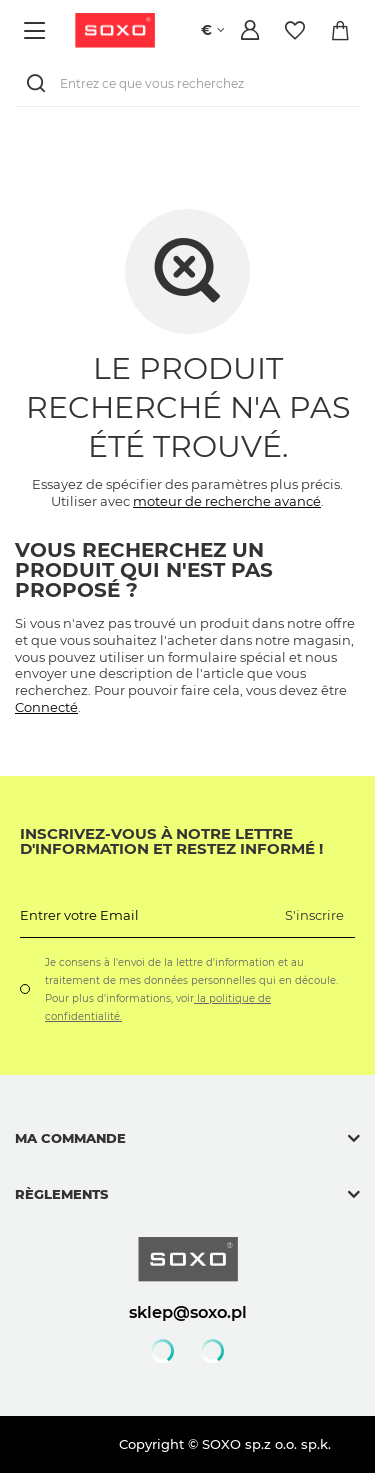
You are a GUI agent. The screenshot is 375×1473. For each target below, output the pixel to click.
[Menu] (37, 30)
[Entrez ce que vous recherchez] (187, 83)
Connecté (46, 707)
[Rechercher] (40, 83)
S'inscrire (314, 915)
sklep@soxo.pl (188, 1312)
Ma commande (70, 1138)
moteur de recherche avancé (227, 501)
